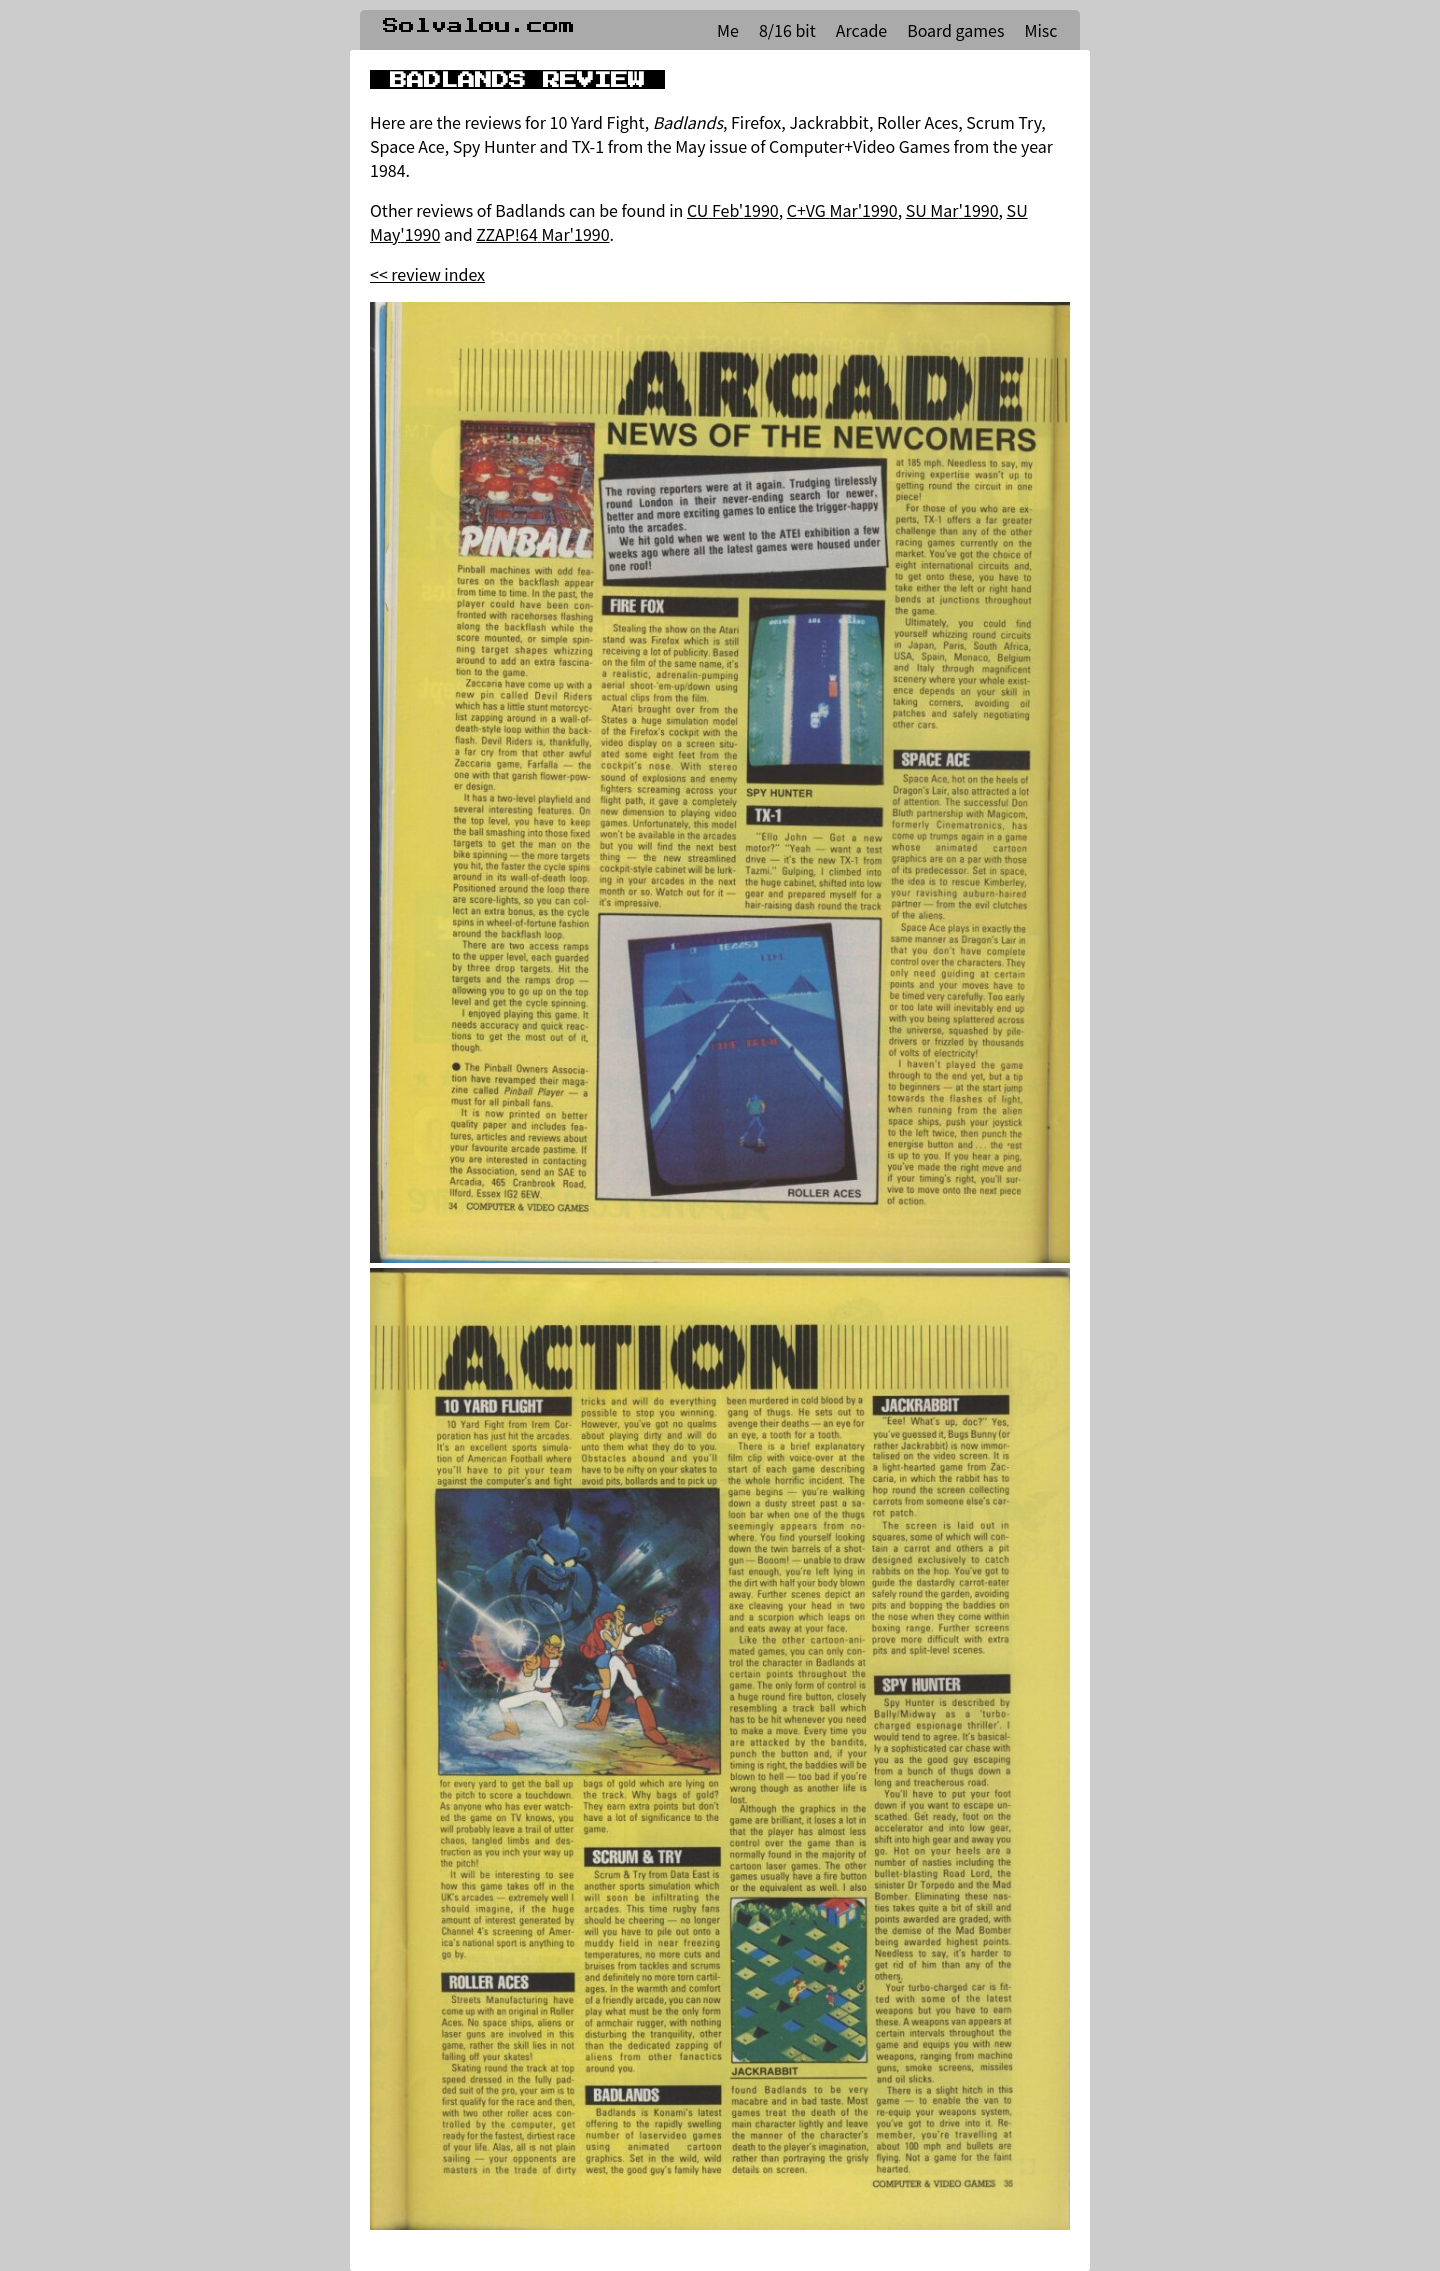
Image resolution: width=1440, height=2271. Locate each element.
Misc (1040, 30)
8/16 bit (787, 30)
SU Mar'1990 (952, 210)
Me (728, 30)
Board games (955, 30)
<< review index (427, 274)
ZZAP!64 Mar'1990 (542, 234)
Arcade (861, 30)
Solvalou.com (479, 26)
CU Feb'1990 (733, 210)
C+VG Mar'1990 (842, 210)
